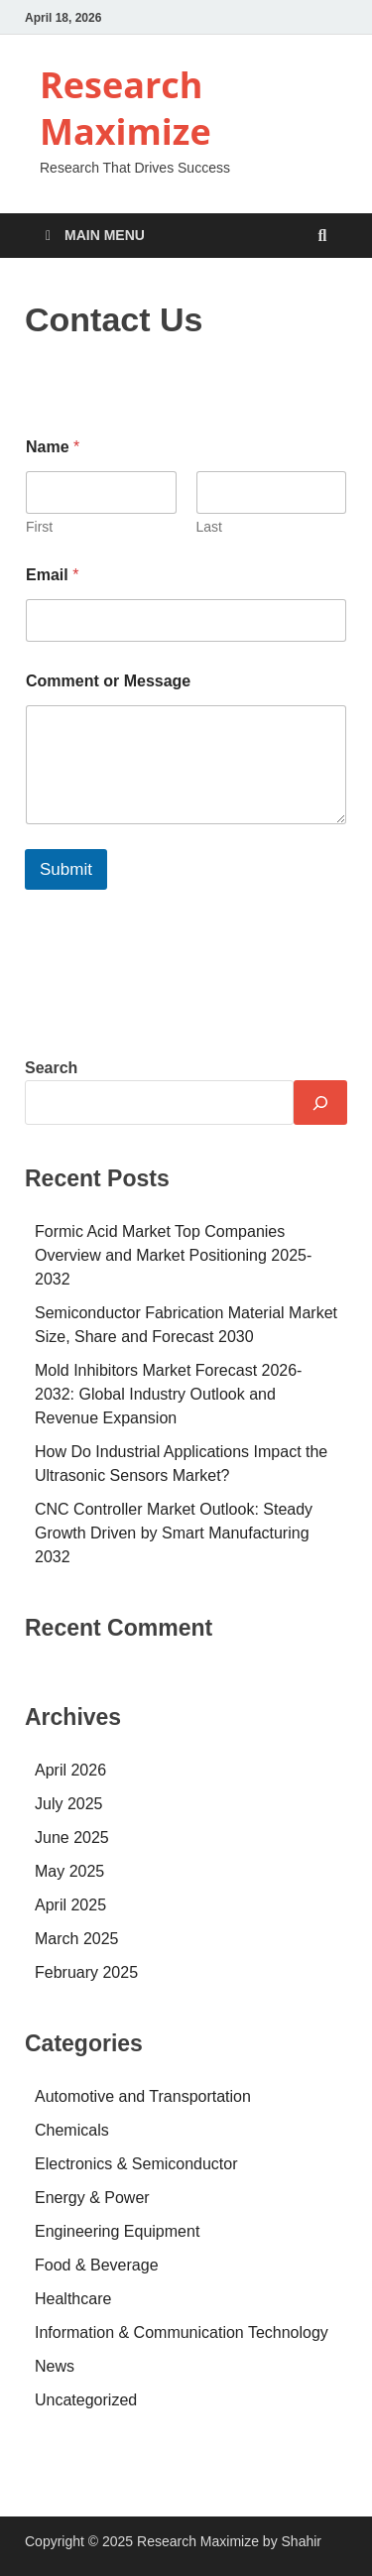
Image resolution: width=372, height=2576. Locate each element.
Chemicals (72, 2130)
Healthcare (73, 2298)
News (54, 2366)
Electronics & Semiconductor (136, 2163)
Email (52, 574)
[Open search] (322, 236)
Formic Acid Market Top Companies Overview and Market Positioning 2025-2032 (173, 1255)
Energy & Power (92, 2197)
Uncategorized (86, 2400)
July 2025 (69, 1803)
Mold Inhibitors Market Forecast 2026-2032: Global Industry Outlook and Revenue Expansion (168, 1394)
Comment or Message (108, 681)
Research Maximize (125, 108)
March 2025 (77, 1938)
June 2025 (72, 1837)
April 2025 (70, 1905)
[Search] (320, 1102)
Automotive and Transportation (143, 2096)
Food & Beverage (97, 2265)
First (39, 527)
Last (209, 527)
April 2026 (70, 1770)
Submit (66, 869)
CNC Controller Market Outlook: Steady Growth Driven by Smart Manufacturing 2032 (173, 1533)
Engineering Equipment (117, 2231)
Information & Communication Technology (181, 2332)
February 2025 (86, 1972)
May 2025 (69, 1871)
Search (51, 1067)
